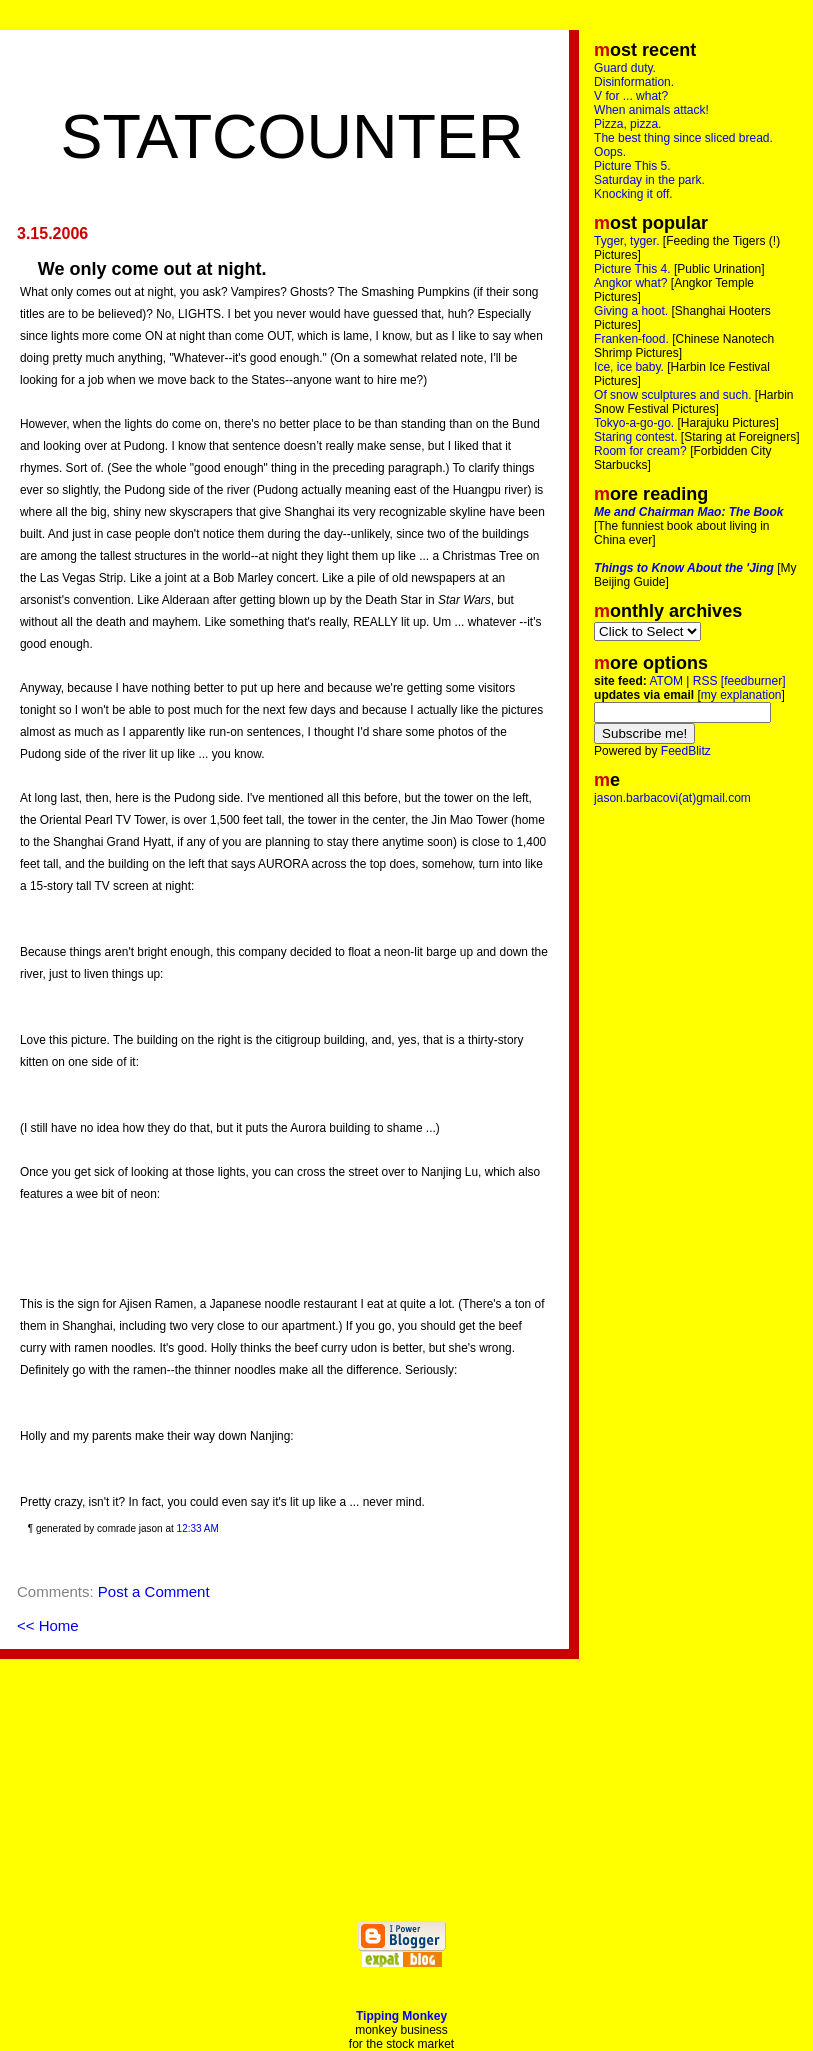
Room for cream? (640, 451)
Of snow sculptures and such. (672, 395)
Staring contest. (635, 437)
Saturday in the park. (649, 180)
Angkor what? (630, 283)
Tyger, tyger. (626, 241)
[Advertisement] (292, 70)
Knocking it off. (633, 194)
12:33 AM (198, 1528)
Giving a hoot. (631, 311)
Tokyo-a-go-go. (634, 423)
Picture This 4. (632, 269)
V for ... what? (631, 96)
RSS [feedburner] (739, 681)
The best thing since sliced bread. (683, 138)
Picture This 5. (632, 166)
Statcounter (291, 136)
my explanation (741, 695)
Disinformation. (634, 82)
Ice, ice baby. (629, 367)
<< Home (48, 1625)
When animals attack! (651, 110)
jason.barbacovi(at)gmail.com (672, 798)
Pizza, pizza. (627, 124)
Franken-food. (631, 339)
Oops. (610, 152)
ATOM (666, 681)
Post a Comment (154, 1591)
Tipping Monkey (401, 2016)
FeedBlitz (686, 751)
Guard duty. (625, 68)
